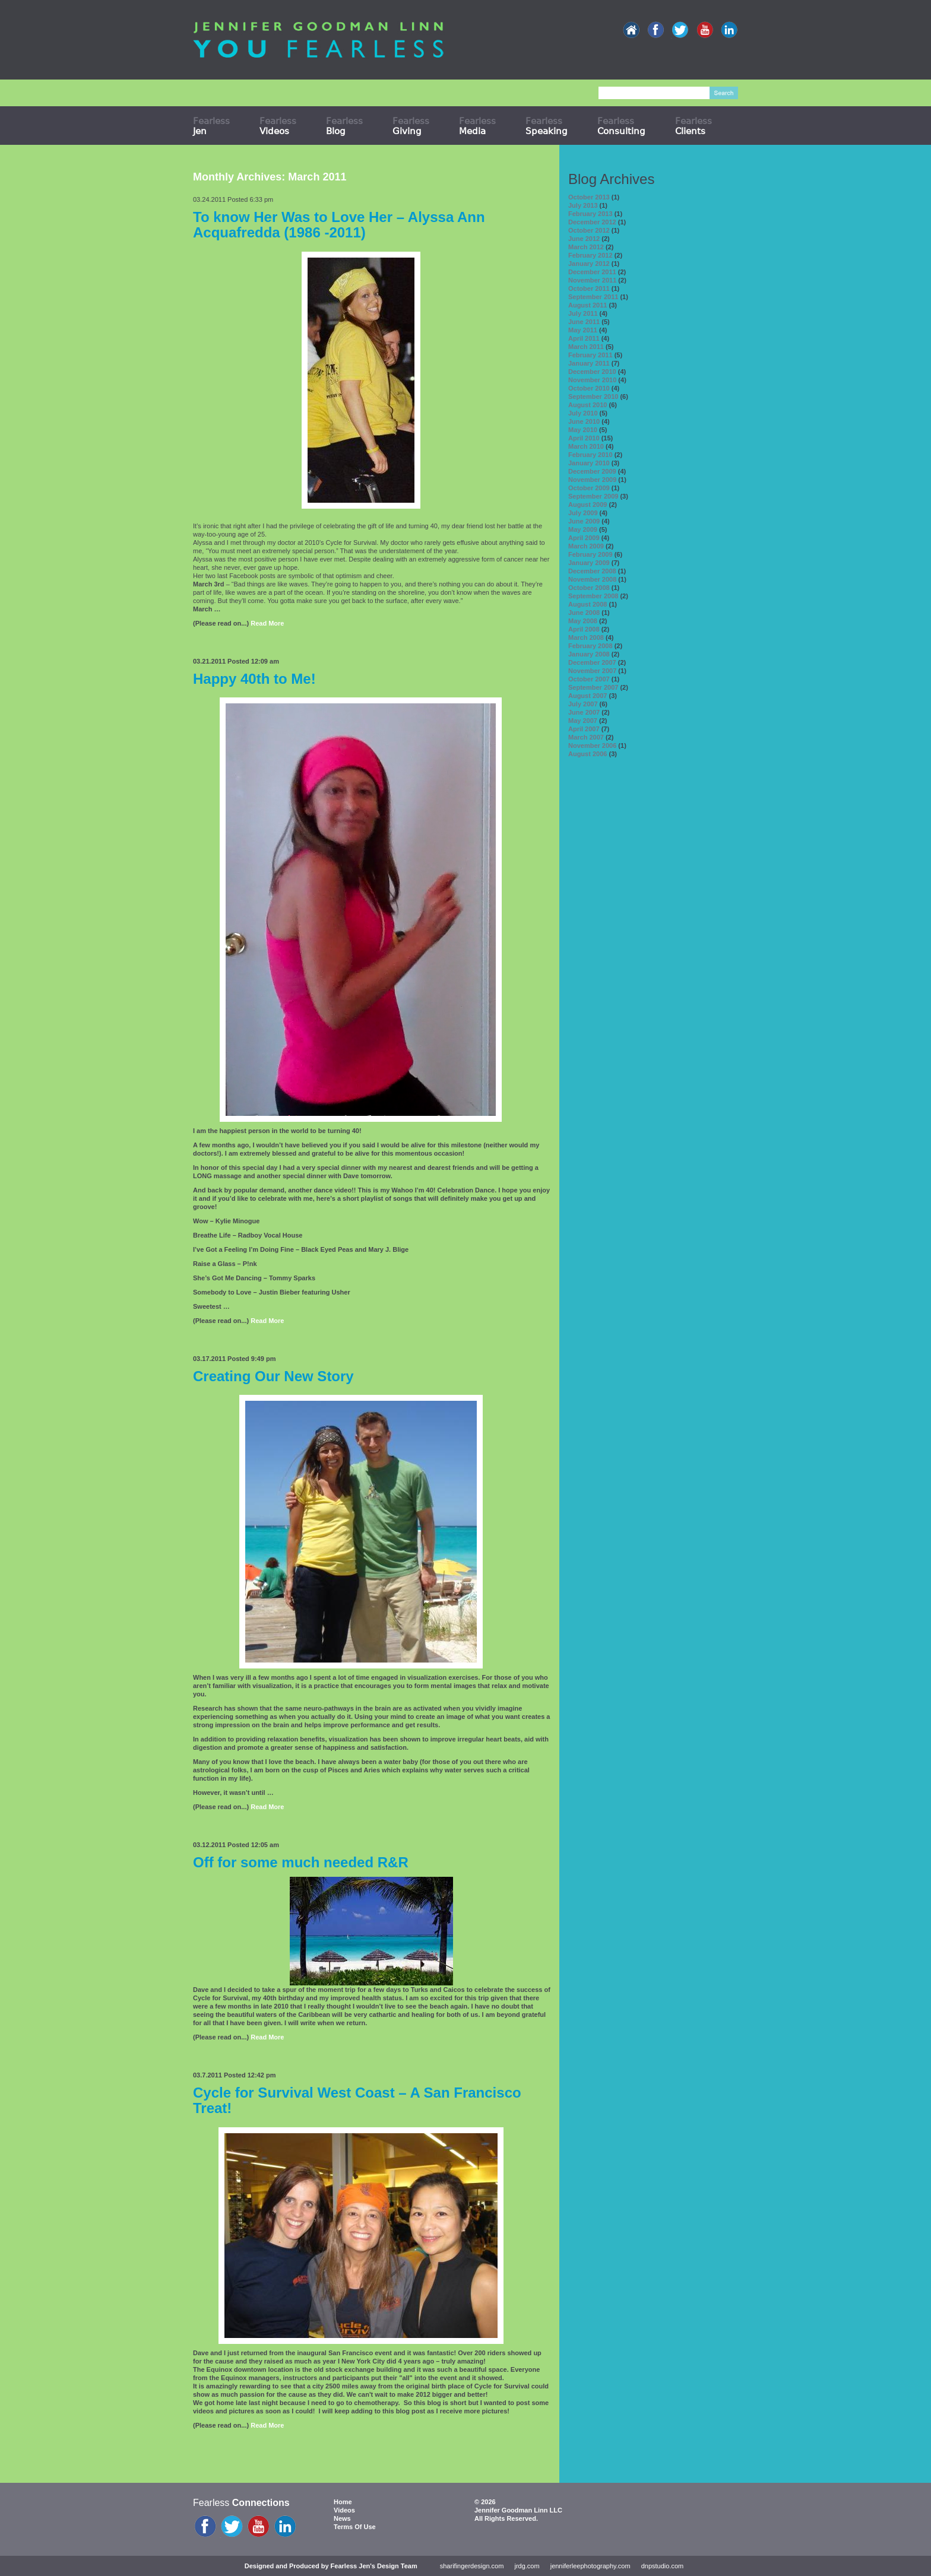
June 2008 (584, 612)
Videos (344, 2510)
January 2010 (589, 463)
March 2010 (586, 446)
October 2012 (589, 230)
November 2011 (592, 280)
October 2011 (589, 288)
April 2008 (584, 629)
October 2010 (589, 388)
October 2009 (589, 487)
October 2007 (589, 679)
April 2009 (584, 537)
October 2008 (589, 587)
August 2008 (587, 604)
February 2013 (590, 213)
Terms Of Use (355, 2526)
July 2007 (583, 704)
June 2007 (584, 712)
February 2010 (590, 454)
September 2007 (593, 687)
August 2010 (587, 404)
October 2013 (589, 197)
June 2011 (584, 321)
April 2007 (584, 728)
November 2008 (592, 579)
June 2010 (584, 421)
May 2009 (582, 529)
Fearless (211, 126)
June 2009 (584, 521)
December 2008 (592, 571)
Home (343, 2501)
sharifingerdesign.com (472, 2565)
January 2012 (589, 263)
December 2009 (592, 471)
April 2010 (584, 438)
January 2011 (589, 363)
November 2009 (592, 479)
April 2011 (584, 338)
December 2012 (592, 222)
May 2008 (582, 620)
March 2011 (586, 346)
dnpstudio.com (662, 2565)
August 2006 (587, 753)
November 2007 (592, 670)
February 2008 (590, 645)
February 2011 (590, 355)
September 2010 (593, 396)
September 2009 (593, 496)
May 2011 (582, 330)
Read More (267, 623)
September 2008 (593, 595)
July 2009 (583, 512)
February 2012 (590, 255)
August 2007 (587, 695)
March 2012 (586, 246)
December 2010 (592, 371)
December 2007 (592, 662)
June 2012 (584, 238)
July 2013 (583, 205)
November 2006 (592, 745)
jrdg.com (526, 2565)
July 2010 (583, 413)
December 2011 (592, 271)
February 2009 (590, 554)
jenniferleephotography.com (590, 2565)
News (342, 2518)
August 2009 (587, 504)
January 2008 (589, 654)
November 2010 (592, 379)
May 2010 (582, 429)
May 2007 (582, 720)
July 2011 (583, 313)
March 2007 (586, 737)
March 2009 (586, 546)
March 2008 (586, 637)
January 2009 (589, 562)
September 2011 (593, 296)
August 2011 (587, 305)
